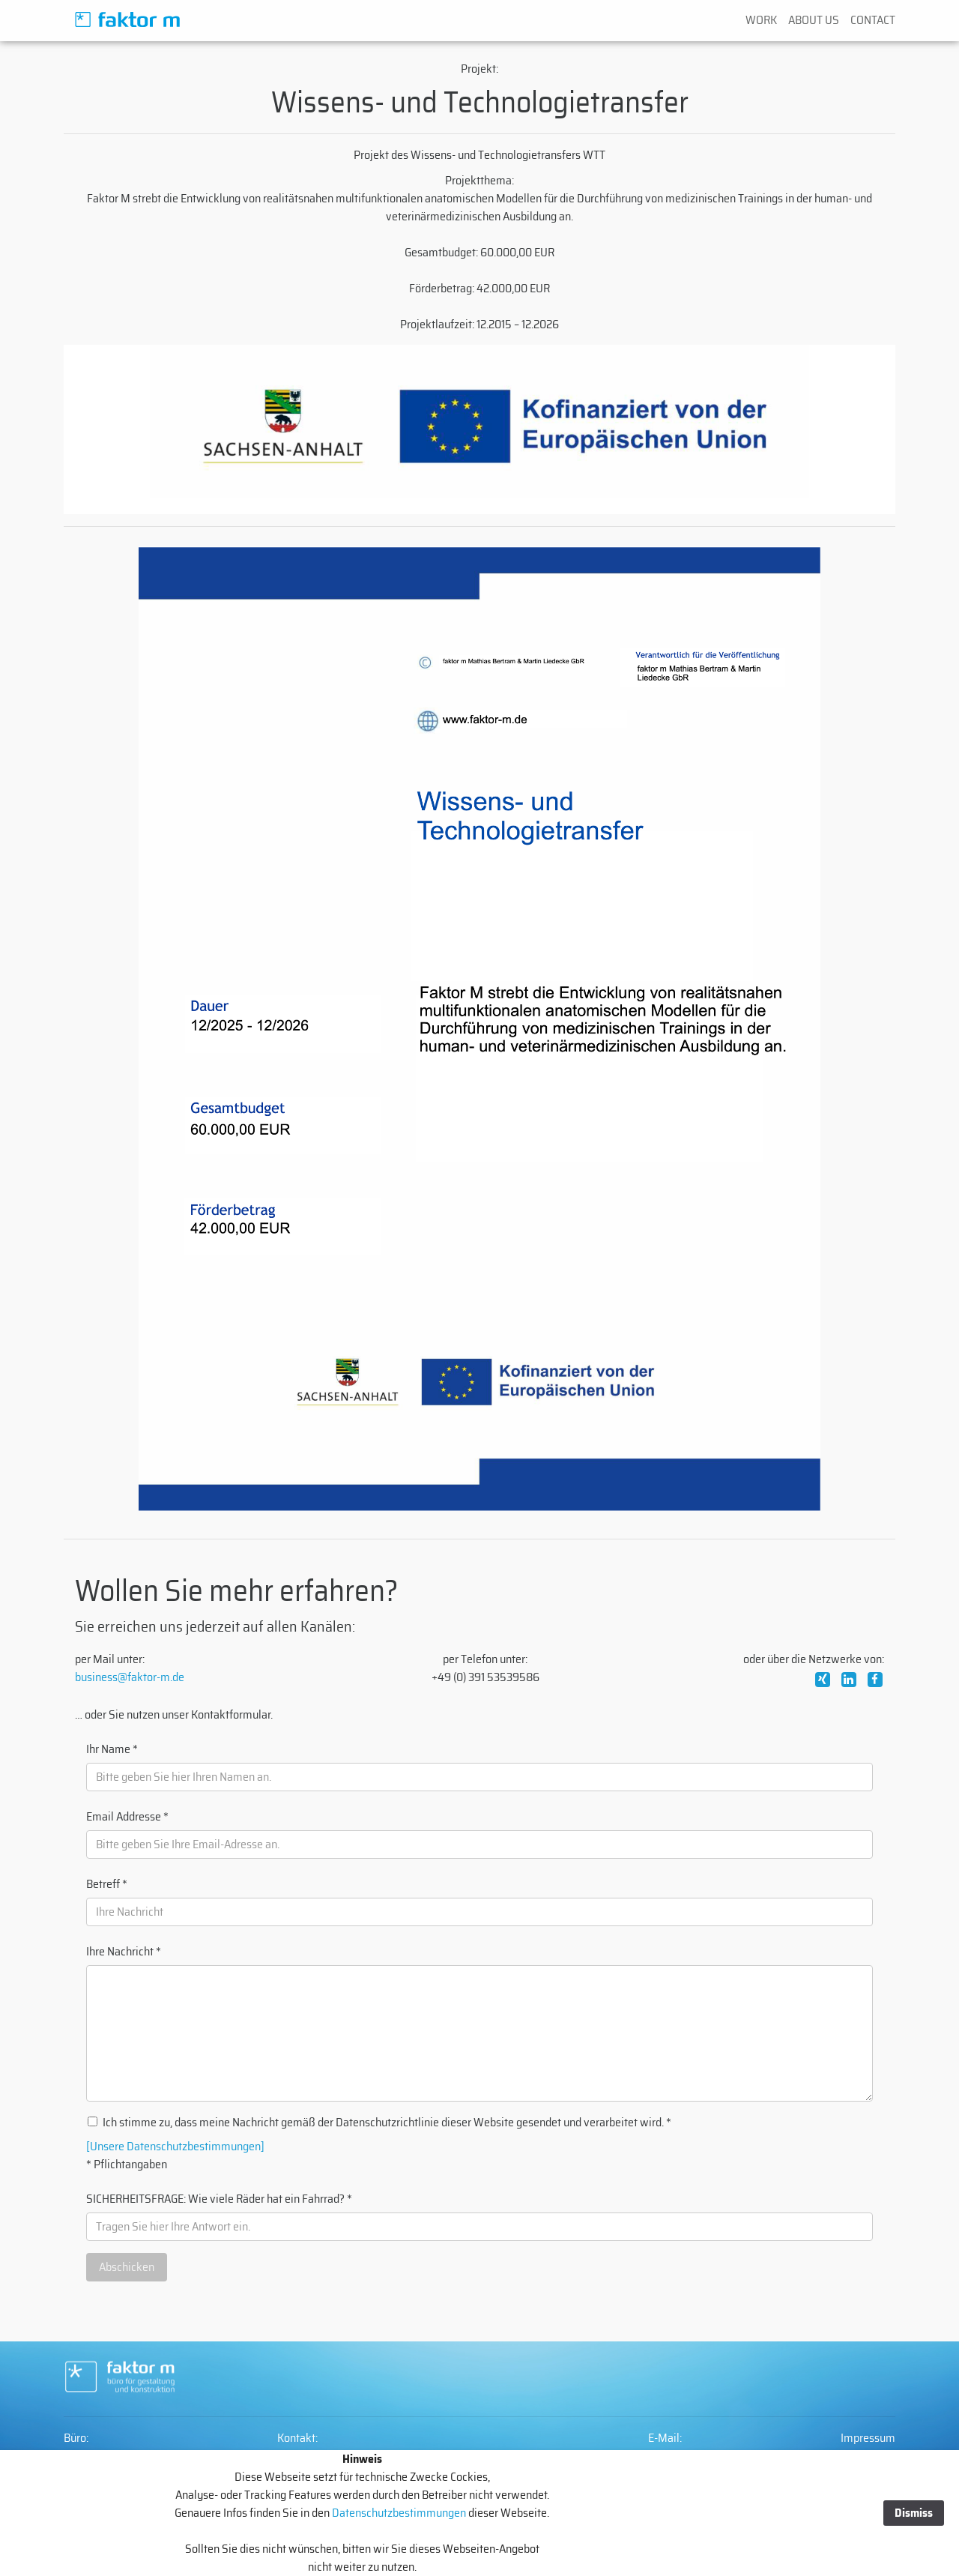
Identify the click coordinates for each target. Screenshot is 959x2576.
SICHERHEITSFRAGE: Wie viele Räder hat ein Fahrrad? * (219, 2199)
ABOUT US (813, 20)
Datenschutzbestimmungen (398, 2513)
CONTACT (872, 20)
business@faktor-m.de (129, 1677)
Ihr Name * (112, 1749)
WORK (761, 20)
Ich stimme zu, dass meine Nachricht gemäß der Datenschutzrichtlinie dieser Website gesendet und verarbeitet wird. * (387, 2123)
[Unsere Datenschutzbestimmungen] (175, 2147)
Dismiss (914, 2513)
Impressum (868, 2438)
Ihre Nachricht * (123, 1952)
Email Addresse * (127, 1817)
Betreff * (106, 1884)
